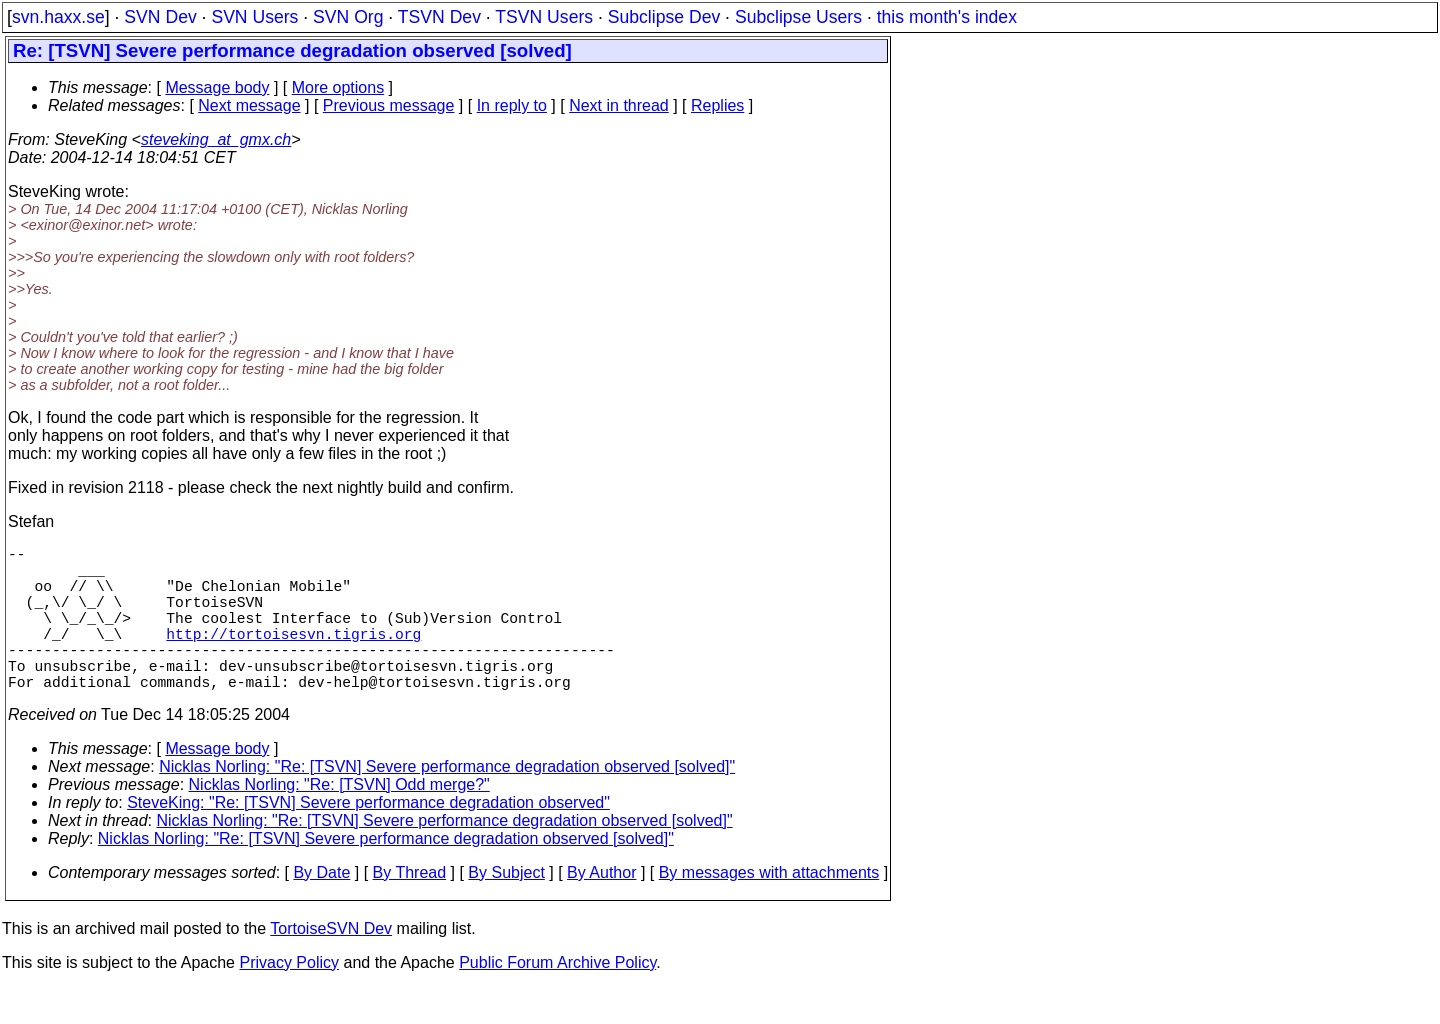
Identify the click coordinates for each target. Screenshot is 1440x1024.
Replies (717, 105)
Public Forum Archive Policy (557, 998)
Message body (217, 87)
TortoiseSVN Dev (331, 964)
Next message (249, 105)
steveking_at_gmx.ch (216, 139)
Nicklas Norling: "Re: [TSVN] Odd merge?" (339, 820)
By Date (321, 908)
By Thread (410, 908)
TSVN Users (544, 17)
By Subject (506, 908)
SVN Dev (160, 17)
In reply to (512, 105)
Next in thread (619, 105)
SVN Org (348, 17)
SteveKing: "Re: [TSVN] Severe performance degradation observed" (368, 838)
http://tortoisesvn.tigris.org (293, 657)
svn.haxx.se (58, 17)
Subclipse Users (798, 17)
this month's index (947, 17)
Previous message (389, 105)
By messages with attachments (769, 908)
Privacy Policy (289, 998)
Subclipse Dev (664, 17)
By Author (601, 908)
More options (338, 87)
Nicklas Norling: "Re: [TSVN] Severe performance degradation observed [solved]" (447, 802)
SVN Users (254, 17)
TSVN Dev (439, 17)
